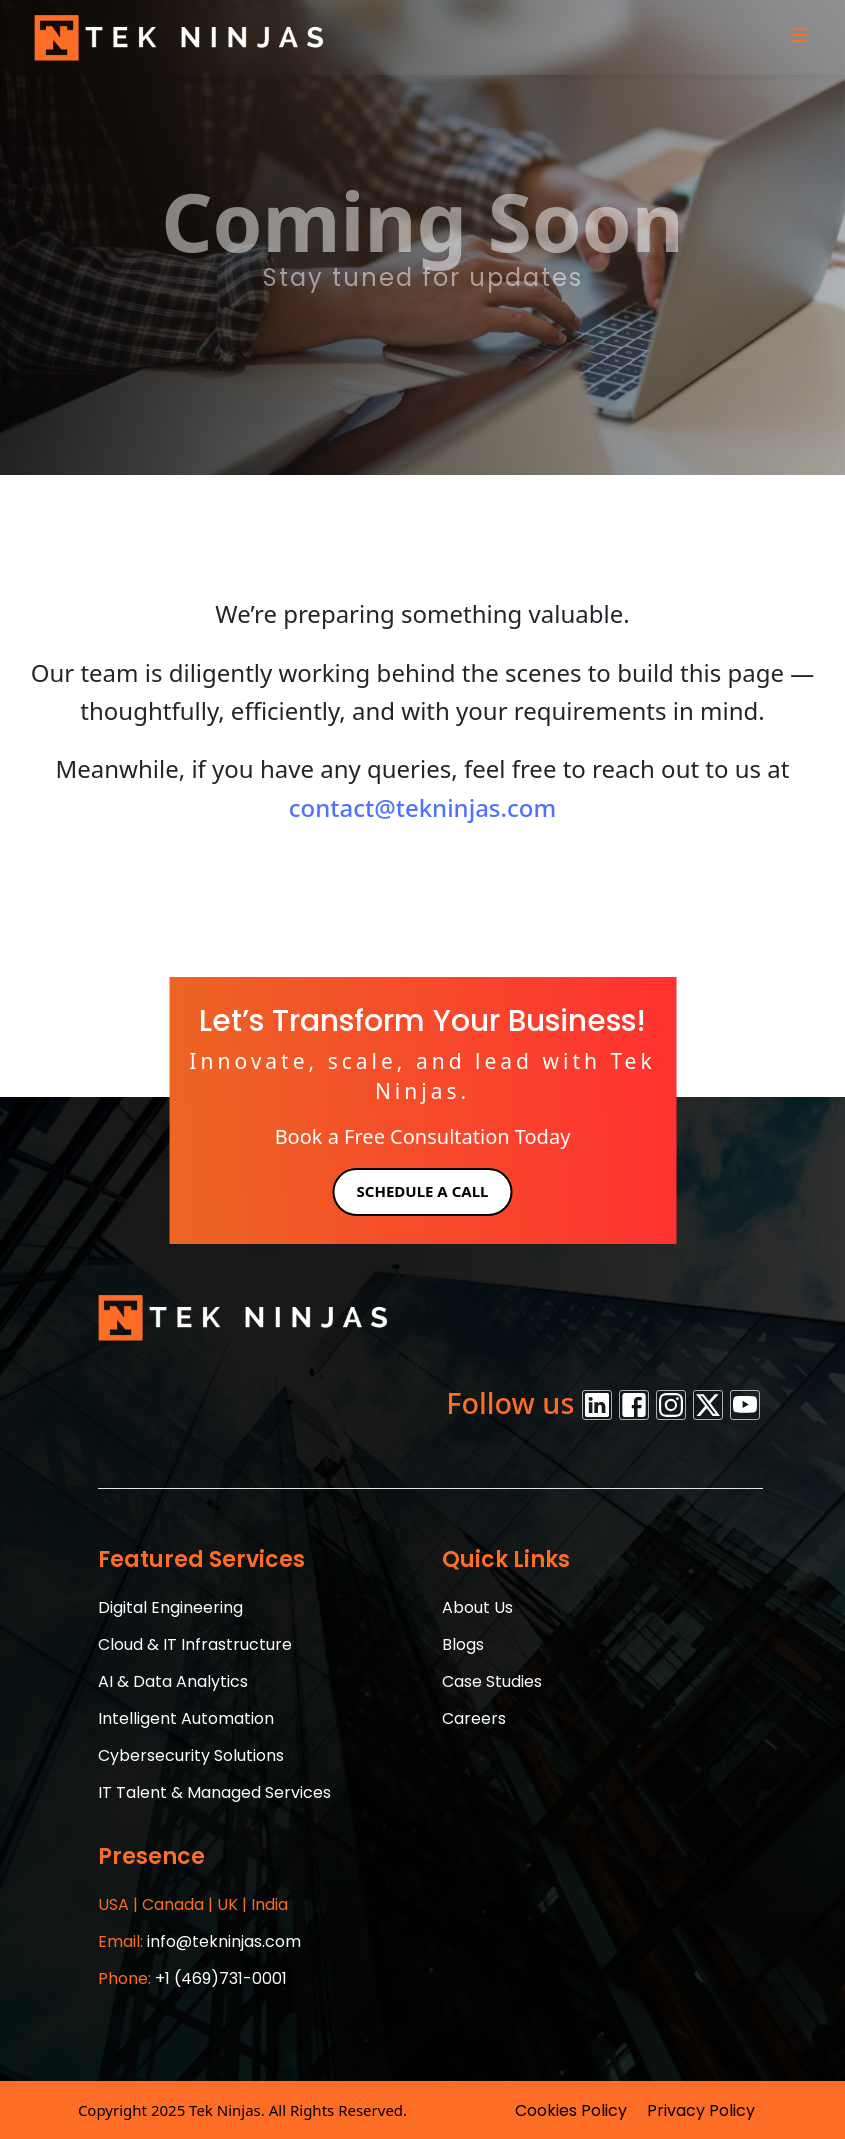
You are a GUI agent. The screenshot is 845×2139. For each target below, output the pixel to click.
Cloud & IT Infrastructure (195, 1644)
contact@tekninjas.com (423, 807)
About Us (477, 1607)
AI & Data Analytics (173, 1681)
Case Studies (492, 1681)
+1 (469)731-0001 (192, 1978)
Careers (474, 1718)
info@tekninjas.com (199, 1941)
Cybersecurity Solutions (191, 1755)
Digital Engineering (170, 1607)
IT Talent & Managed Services (214, 1792)
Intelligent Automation (186, 1718)
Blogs (463, 1644)
